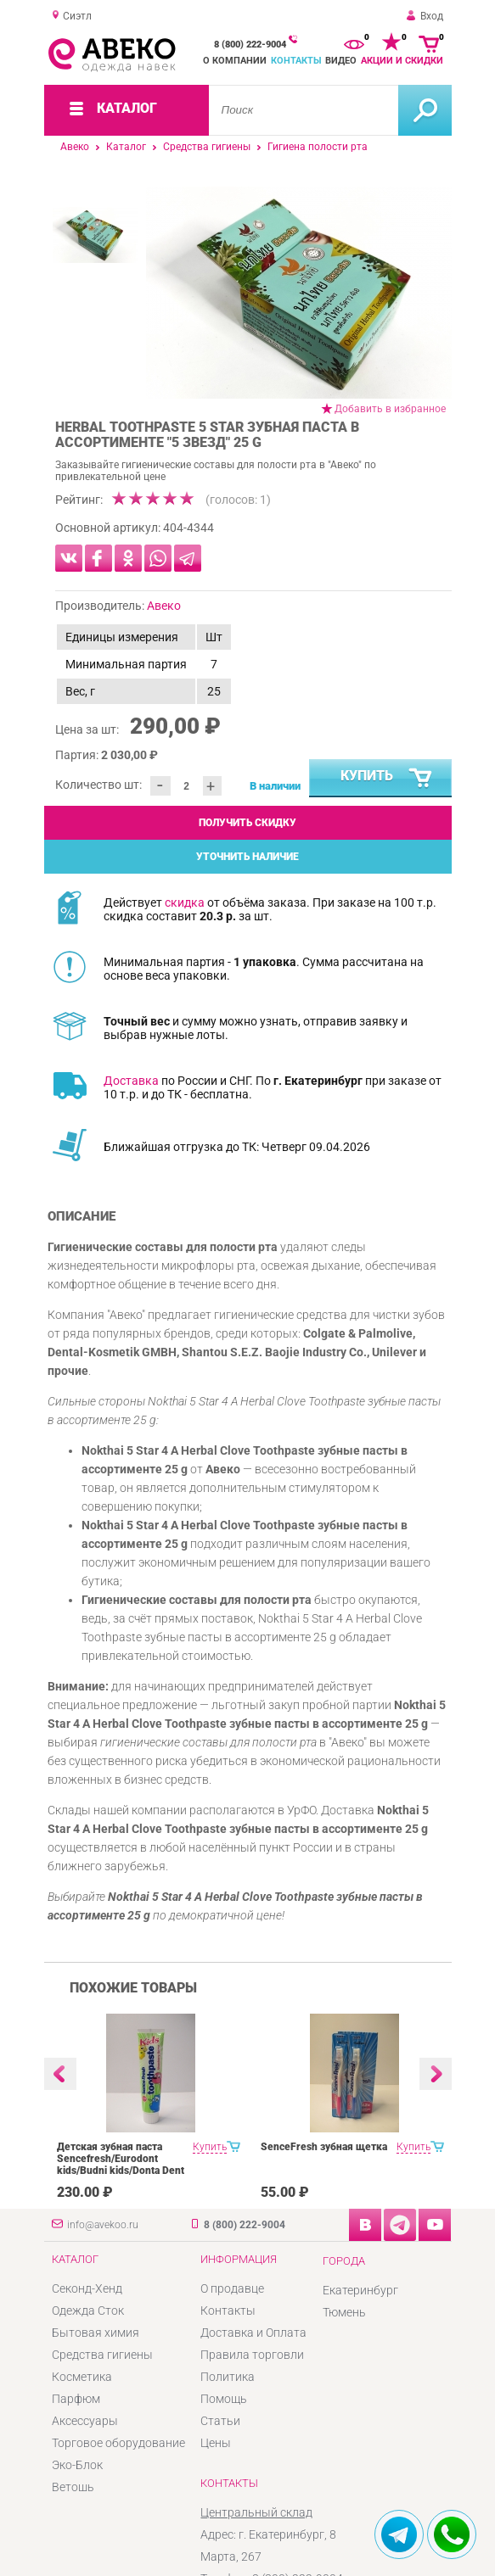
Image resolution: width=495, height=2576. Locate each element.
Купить (387, 779)
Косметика (82, 2376)
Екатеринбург (360, 2290)
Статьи (220, 2421)
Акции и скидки (402, 60)
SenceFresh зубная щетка (324, 2147)
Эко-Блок (77, 2465)
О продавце (232, 2288)
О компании (235, 60)
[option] (299, 293)
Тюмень (344, 2312)
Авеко (74, 147)
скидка (185, 902)
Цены (215, 2443)
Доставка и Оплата (253, 2332)
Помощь (223, 2399)
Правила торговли (252, 2354)
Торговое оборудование (118, 2443)
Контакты (296, 60)
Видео (341, 60)
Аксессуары (85, 2421)
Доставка (131, 1080)
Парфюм (76, 2399)
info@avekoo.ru (102, 2225)
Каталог (126, 147)
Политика (227, 2376)
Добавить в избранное (390, 409)
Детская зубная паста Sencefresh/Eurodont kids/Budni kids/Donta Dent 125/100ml (120, 2164)
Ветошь (73, 2487)
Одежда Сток (88, 2310)
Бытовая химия (95, 2332)
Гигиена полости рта (317, 147)
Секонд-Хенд (87, 2288)
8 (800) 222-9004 (250, 44)
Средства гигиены (206, 147)
